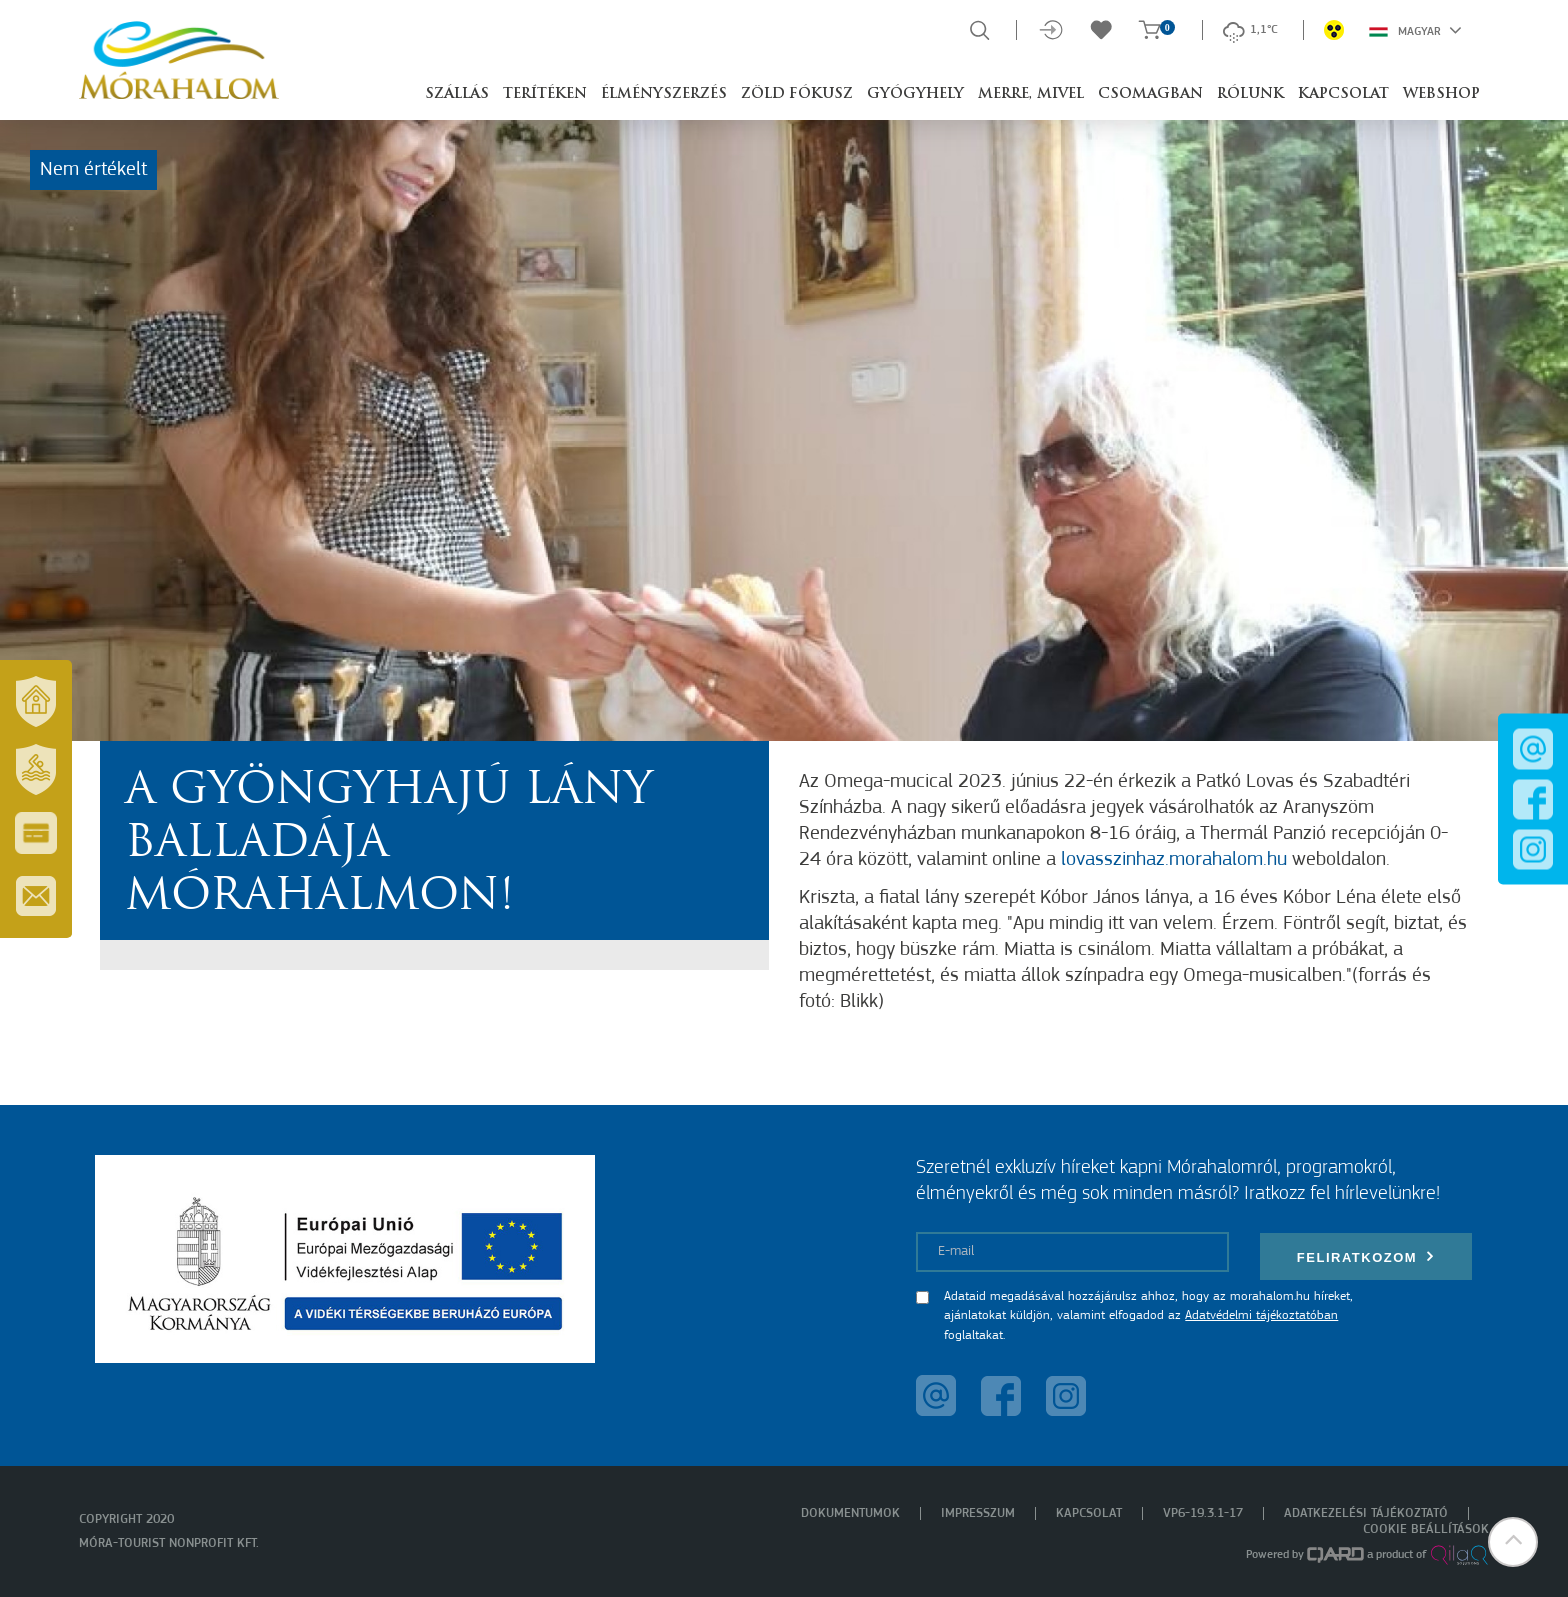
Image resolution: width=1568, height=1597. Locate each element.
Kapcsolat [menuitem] (1089, 1513)
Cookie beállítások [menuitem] (1426, 1529)
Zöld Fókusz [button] (797, 94)
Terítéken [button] (545, 94)
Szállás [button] (457, 94)
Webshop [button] (1441, 94)
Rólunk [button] (1250, 94)
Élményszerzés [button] (664, 94)
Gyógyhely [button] (915, 94)
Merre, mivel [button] (1031, 94)
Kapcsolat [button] (1343, 94)
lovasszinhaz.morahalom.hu (1174, 860)
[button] (1513, 1542)
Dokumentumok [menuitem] (850, 1513)
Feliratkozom (1366, 1256)
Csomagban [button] (1150, 94)
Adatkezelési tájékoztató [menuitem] (1366, 1513)
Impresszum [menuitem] (978, 1513)
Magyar (1415, 30)
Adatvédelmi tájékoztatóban (1261, 1315)
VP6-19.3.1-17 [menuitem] (1203, 1513)
